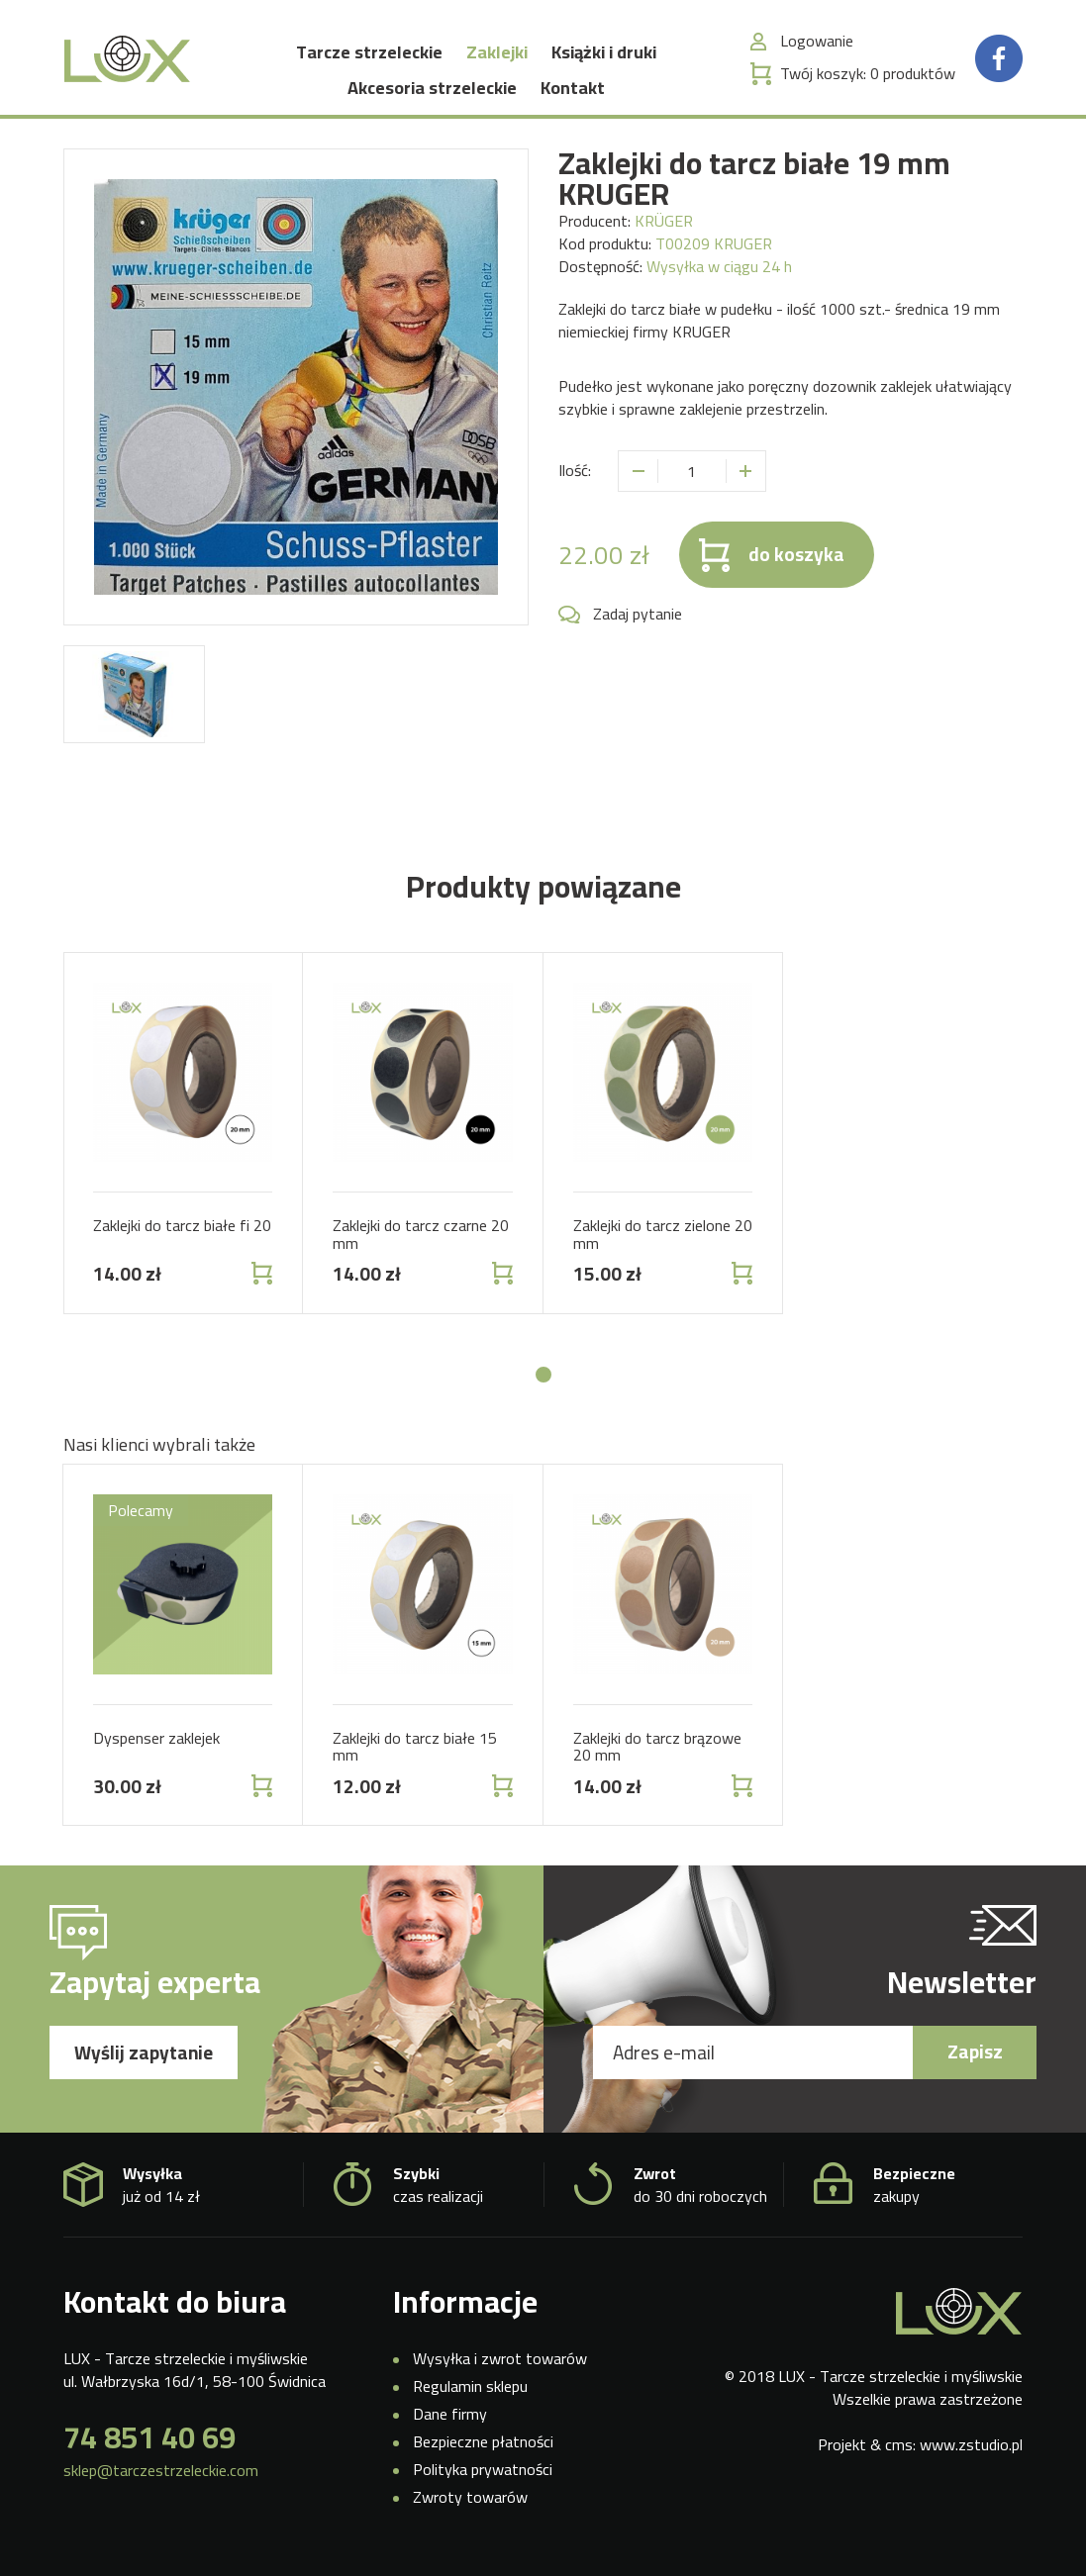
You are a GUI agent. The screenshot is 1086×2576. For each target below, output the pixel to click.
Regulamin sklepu (470, 2395)
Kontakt (573, 92)
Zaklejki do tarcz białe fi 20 (182, 1234)
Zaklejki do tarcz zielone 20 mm (662, 1243)
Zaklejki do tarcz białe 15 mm (415, 1754)
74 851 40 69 (149, 2445)
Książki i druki (603, 57)
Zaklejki (497, 57)
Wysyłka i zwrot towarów (500, 2367)
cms (899, 2452)
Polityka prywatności (482, 2477)
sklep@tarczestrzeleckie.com (160, 2479)
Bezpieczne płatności (483, 2449)
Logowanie (816, 46)
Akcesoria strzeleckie (432, 92)
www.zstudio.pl (971, 2452)
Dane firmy (450, 2422)
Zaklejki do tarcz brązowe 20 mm (657, 1754)
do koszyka (796, 563)
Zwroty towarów (470, 2505)
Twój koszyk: (867, 78)
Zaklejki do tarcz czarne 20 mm (421, 1243)
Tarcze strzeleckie (369, 57)
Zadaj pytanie (637, 623)
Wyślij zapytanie (143, 2061)
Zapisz (975, 2060)
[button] (543, 1382)
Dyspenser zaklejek (156, 1746)
